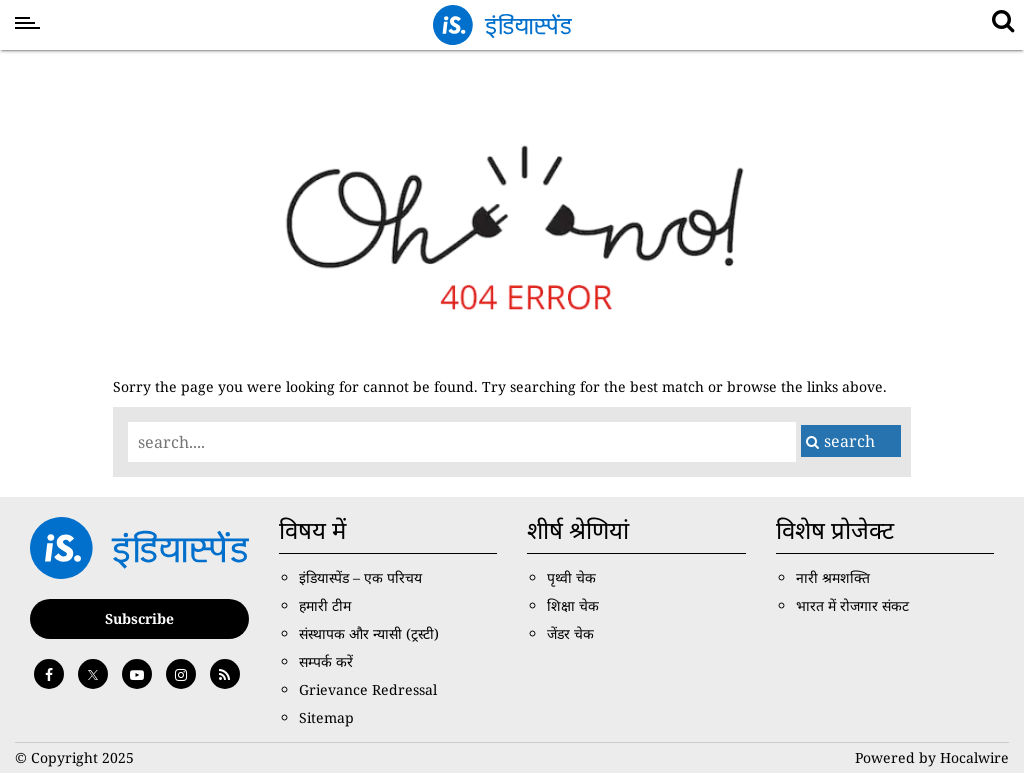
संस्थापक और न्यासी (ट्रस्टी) (369, 633)
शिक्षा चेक (573, 605)
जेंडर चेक (570, 633)
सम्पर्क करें (326, 661)
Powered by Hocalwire (932, 757)
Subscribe (139, 618)
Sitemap (326, 717)
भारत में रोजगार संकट (852, 605)
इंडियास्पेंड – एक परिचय (360, 577)
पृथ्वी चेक (571, 577)
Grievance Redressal (368, 689)
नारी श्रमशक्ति (833, 577)
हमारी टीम (325, 605)
